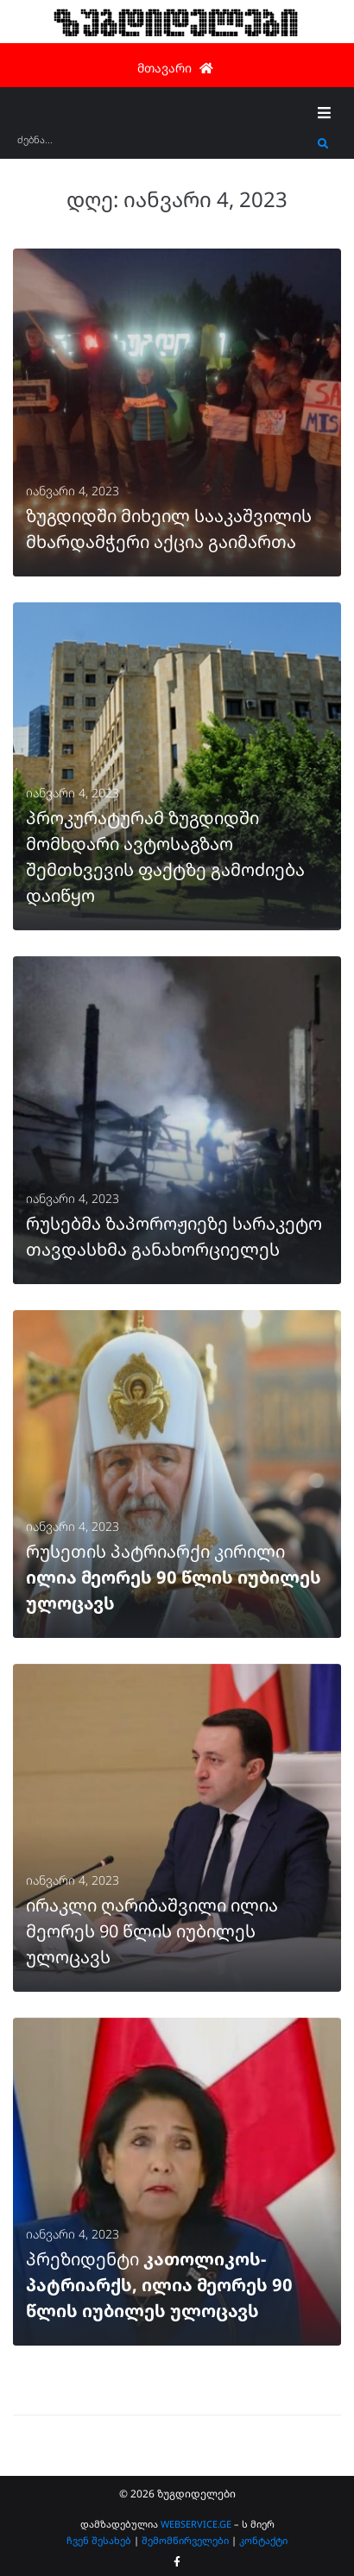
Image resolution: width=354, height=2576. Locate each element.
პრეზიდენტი (159, 2284)
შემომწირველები (185, 2540)
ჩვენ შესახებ (98, 2540)
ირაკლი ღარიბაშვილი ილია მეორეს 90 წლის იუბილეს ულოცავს (152, 1930)
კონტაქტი (263, 2540)
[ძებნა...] (163, 145)
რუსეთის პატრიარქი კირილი (173, 1577)
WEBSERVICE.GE (196, 2523)
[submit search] (323, 144)
